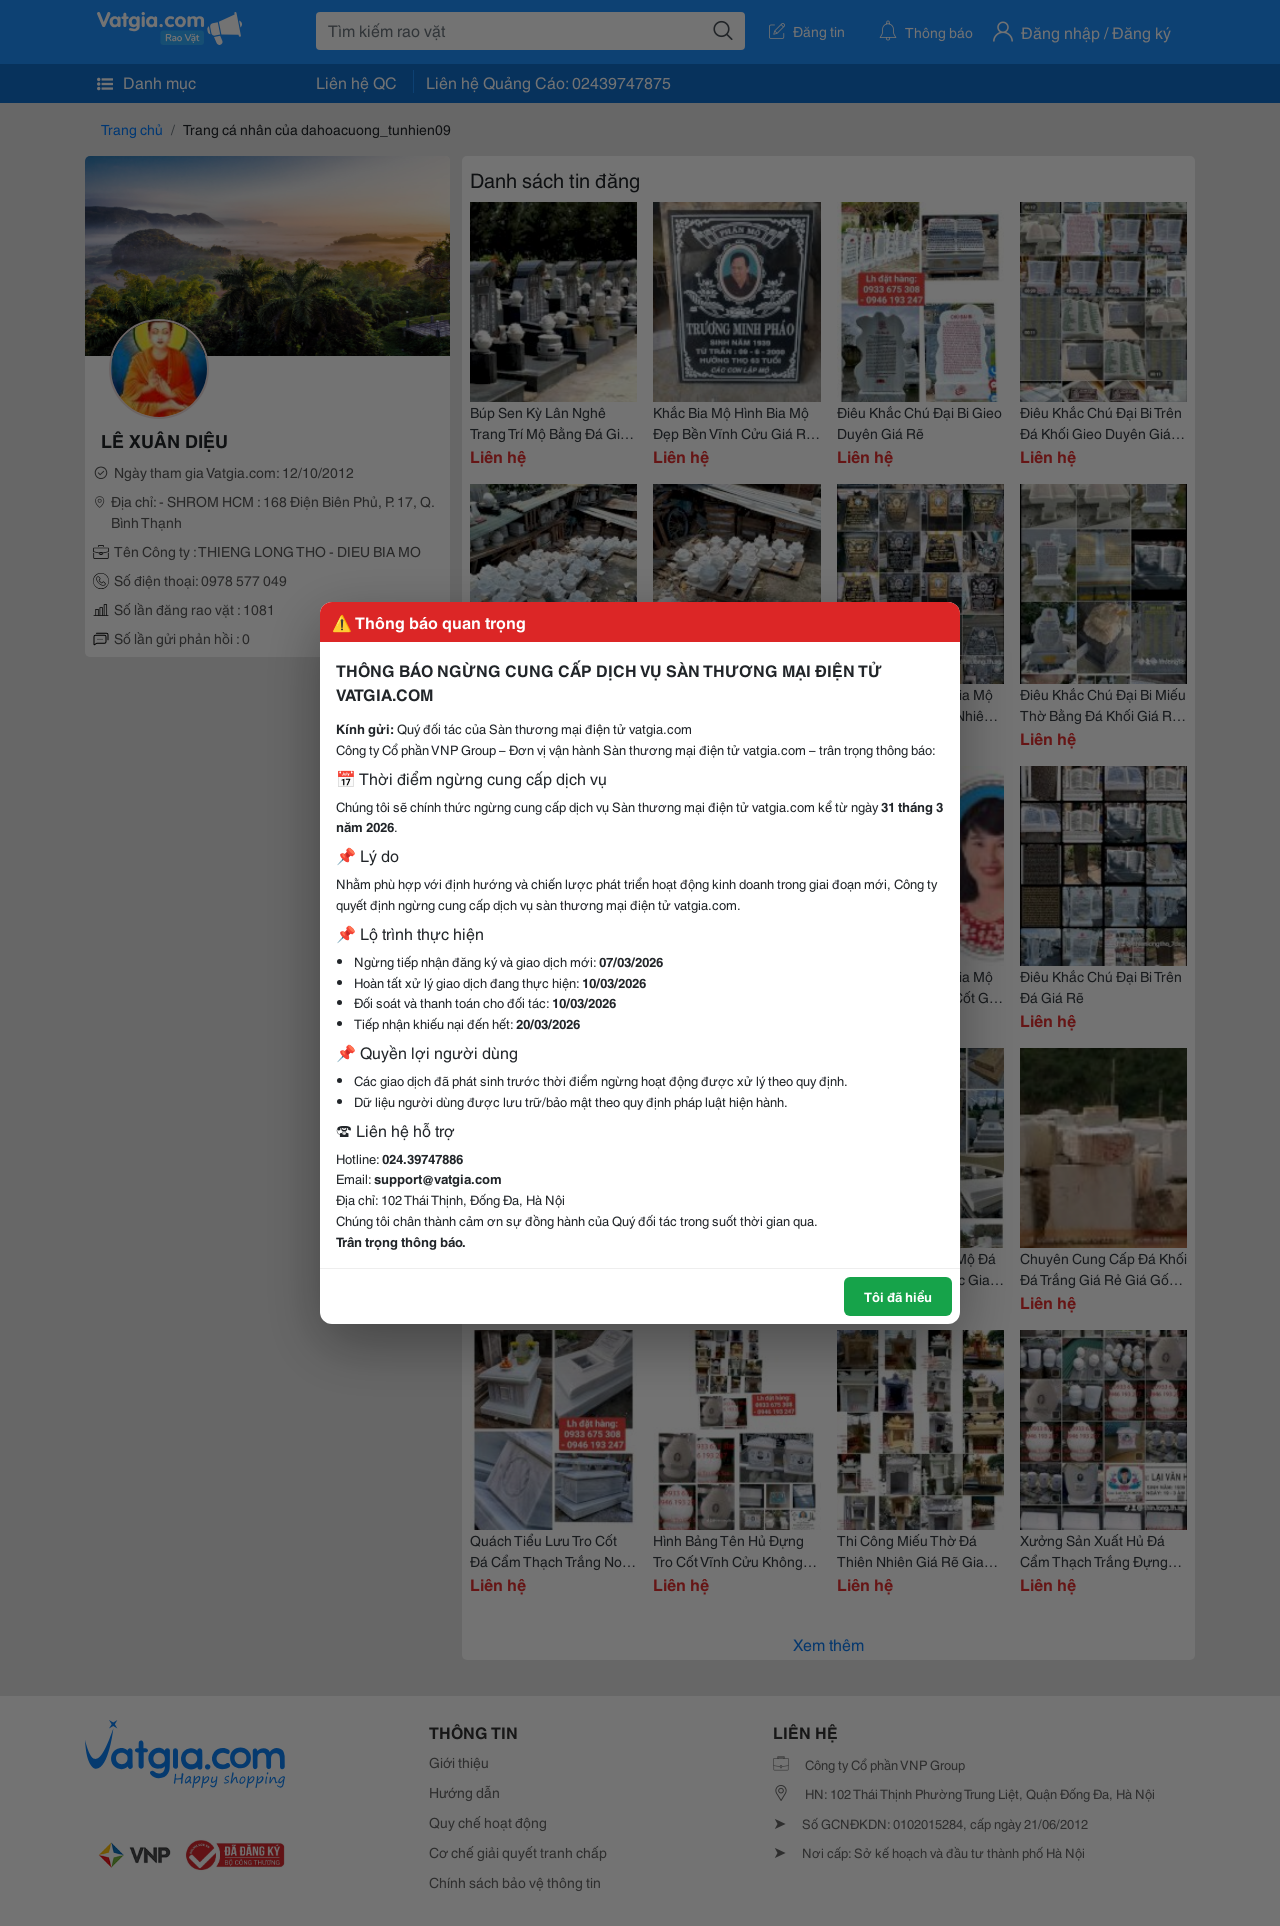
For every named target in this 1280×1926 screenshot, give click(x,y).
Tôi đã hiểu (898, 1296)
